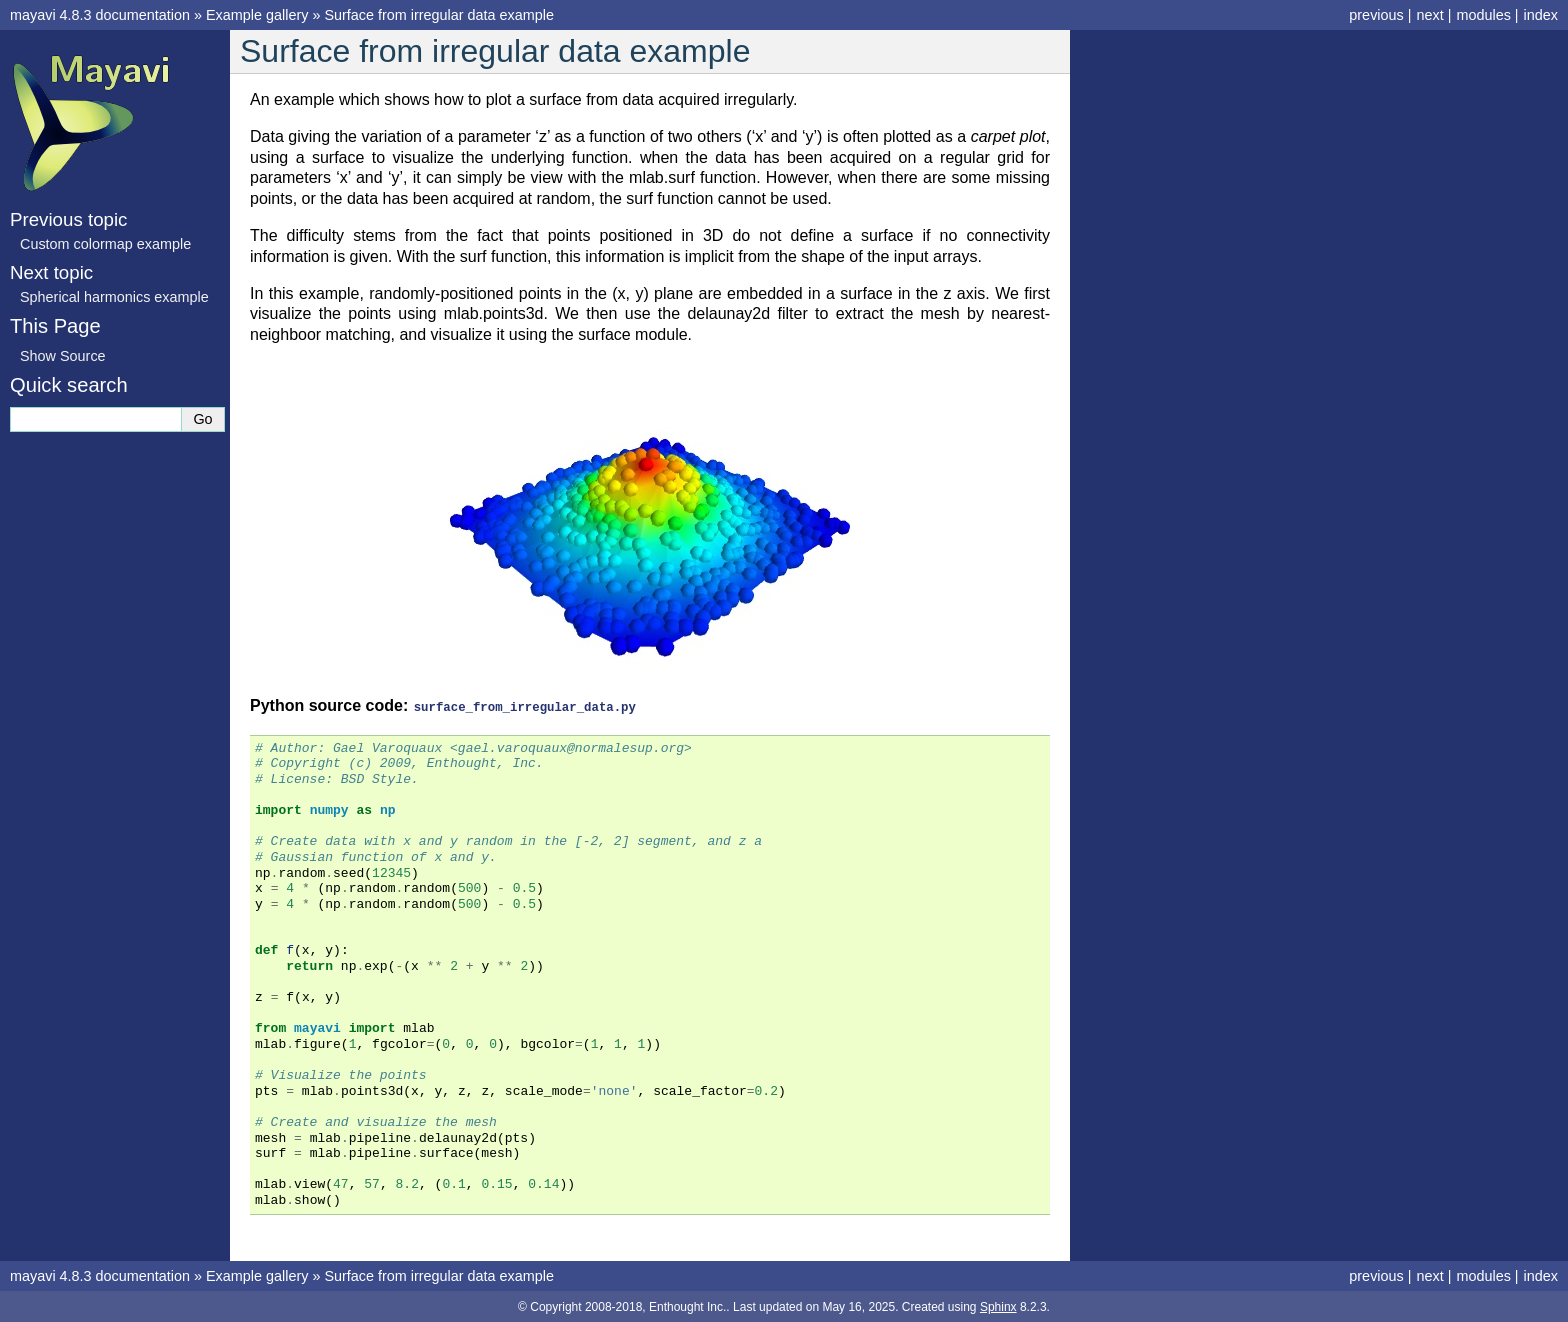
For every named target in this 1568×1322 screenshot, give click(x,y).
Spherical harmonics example (114, 297)
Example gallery (257, 15)
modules (1483, 15)
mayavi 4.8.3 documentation (100, 15)
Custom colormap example (105, 244)
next (1429, 15)
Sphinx (998, 1306)
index (1541, 15)
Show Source (63, 356)
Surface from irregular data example (439, 15)
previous (1376, 15)
